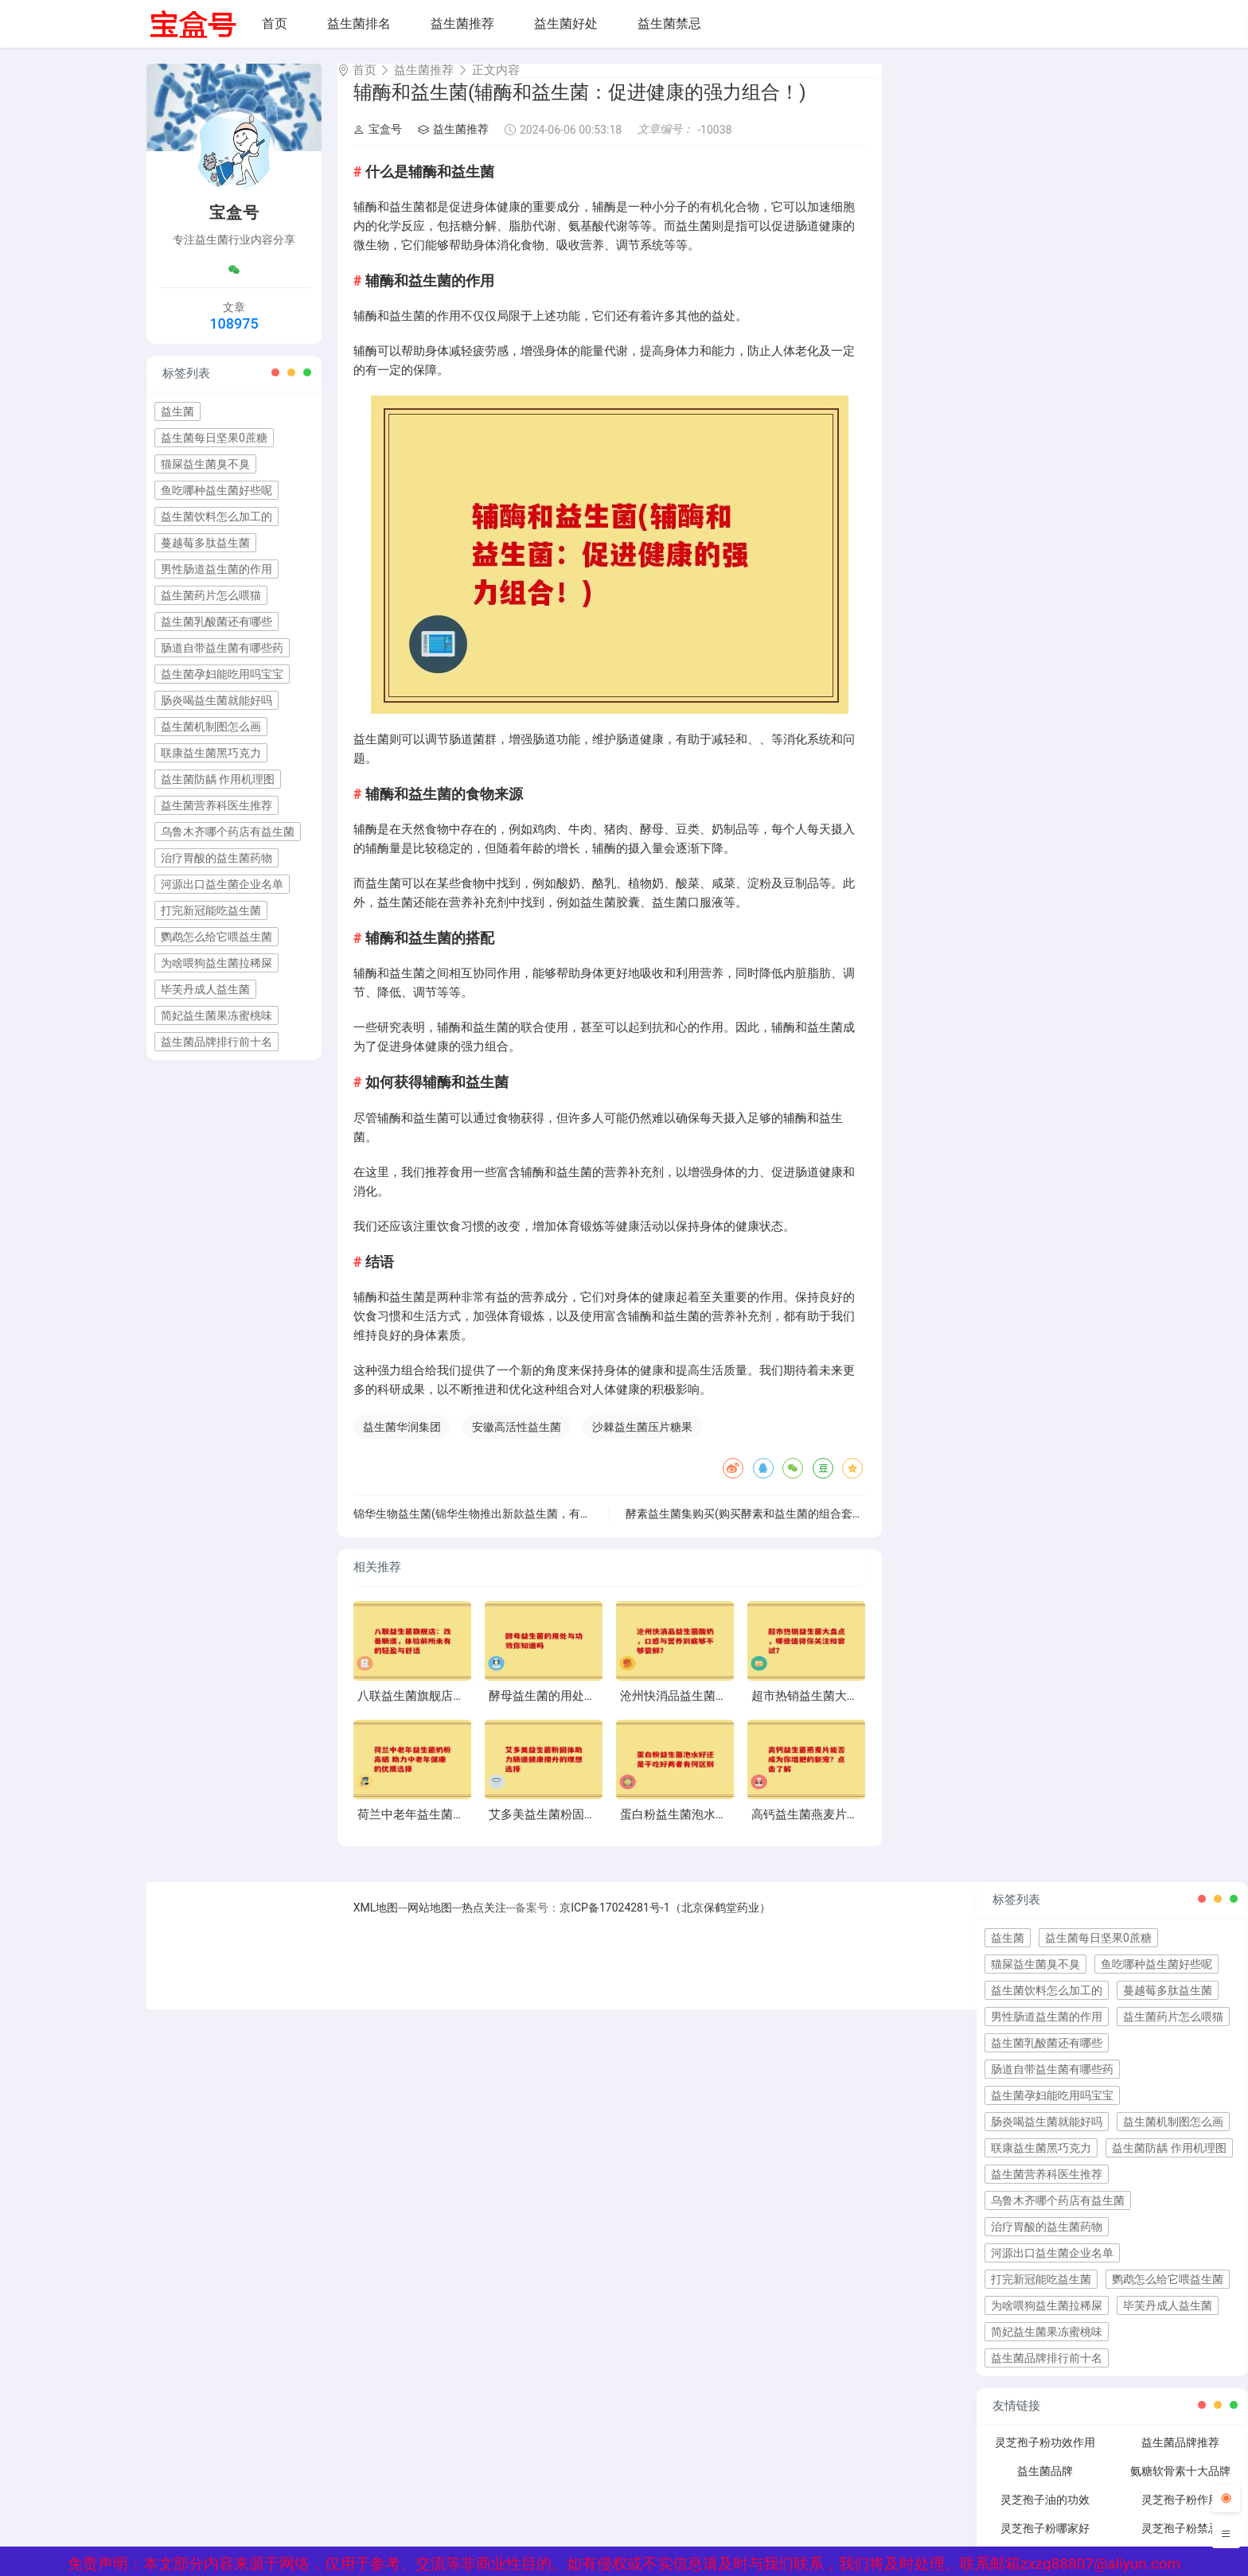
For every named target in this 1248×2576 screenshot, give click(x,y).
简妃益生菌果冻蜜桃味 (216, 1015)
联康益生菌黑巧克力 (211, 752)
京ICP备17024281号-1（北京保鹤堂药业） (665, 1921)
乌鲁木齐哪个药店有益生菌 (227, 831)
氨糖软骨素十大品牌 (1180, 2485)
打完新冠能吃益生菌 (211, 910)
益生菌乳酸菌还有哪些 (216, 621)
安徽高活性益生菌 (516, 1441)
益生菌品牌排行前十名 (216, 1041)
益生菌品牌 (1045, 2485)
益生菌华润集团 (402, 1441)
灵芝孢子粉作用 (1180, 2514)
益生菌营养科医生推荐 (216, 805)
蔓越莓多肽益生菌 (205, 542)
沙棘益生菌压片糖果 (642, 1441)
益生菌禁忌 (669, 23)
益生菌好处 (566, 23)
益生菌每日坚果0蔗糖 (214, 437)
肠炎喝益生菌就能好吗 (216, 700)
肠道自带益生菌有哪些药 (222, 647)
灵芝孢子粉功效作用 (1045, 2456)
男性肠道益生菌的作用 (216, 569)
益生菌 (177, 411)
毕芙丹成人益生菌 (205, 989)
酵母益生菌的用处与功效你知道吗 (578, 1710)
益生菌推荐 (462, 23)
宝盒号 (377, 143)
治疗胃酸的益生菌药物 (216, 858)
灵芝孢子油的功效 (1045, 2514)
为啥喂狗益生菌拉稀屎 (216, 963)
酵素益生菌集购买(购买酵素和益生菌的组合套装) (747, 1528)
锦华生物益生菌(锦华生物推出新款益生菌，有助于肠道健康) (502, 1528)
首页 (274, 23)
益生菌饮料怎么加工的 (216, 516)
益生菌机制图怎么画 (211, 726)
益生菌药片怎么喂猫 (211, 595)
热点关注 (484, 1921)
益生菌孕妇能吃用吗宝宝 (222, 674)
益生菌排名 (359, 23)
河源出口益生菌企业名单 (222, 884)
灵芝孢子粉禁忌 (1180, 2542)
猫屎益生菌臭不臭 (205, 464)
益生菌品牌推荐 (1180, 2456)
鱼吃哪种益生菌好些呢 (216, 490)
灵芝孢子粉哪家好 (1045, 2542)
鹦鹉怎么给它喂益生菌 (216, 936)
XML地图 (376, 1921)
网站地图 (430, 1921)
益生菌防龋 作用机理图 (218, 779)
